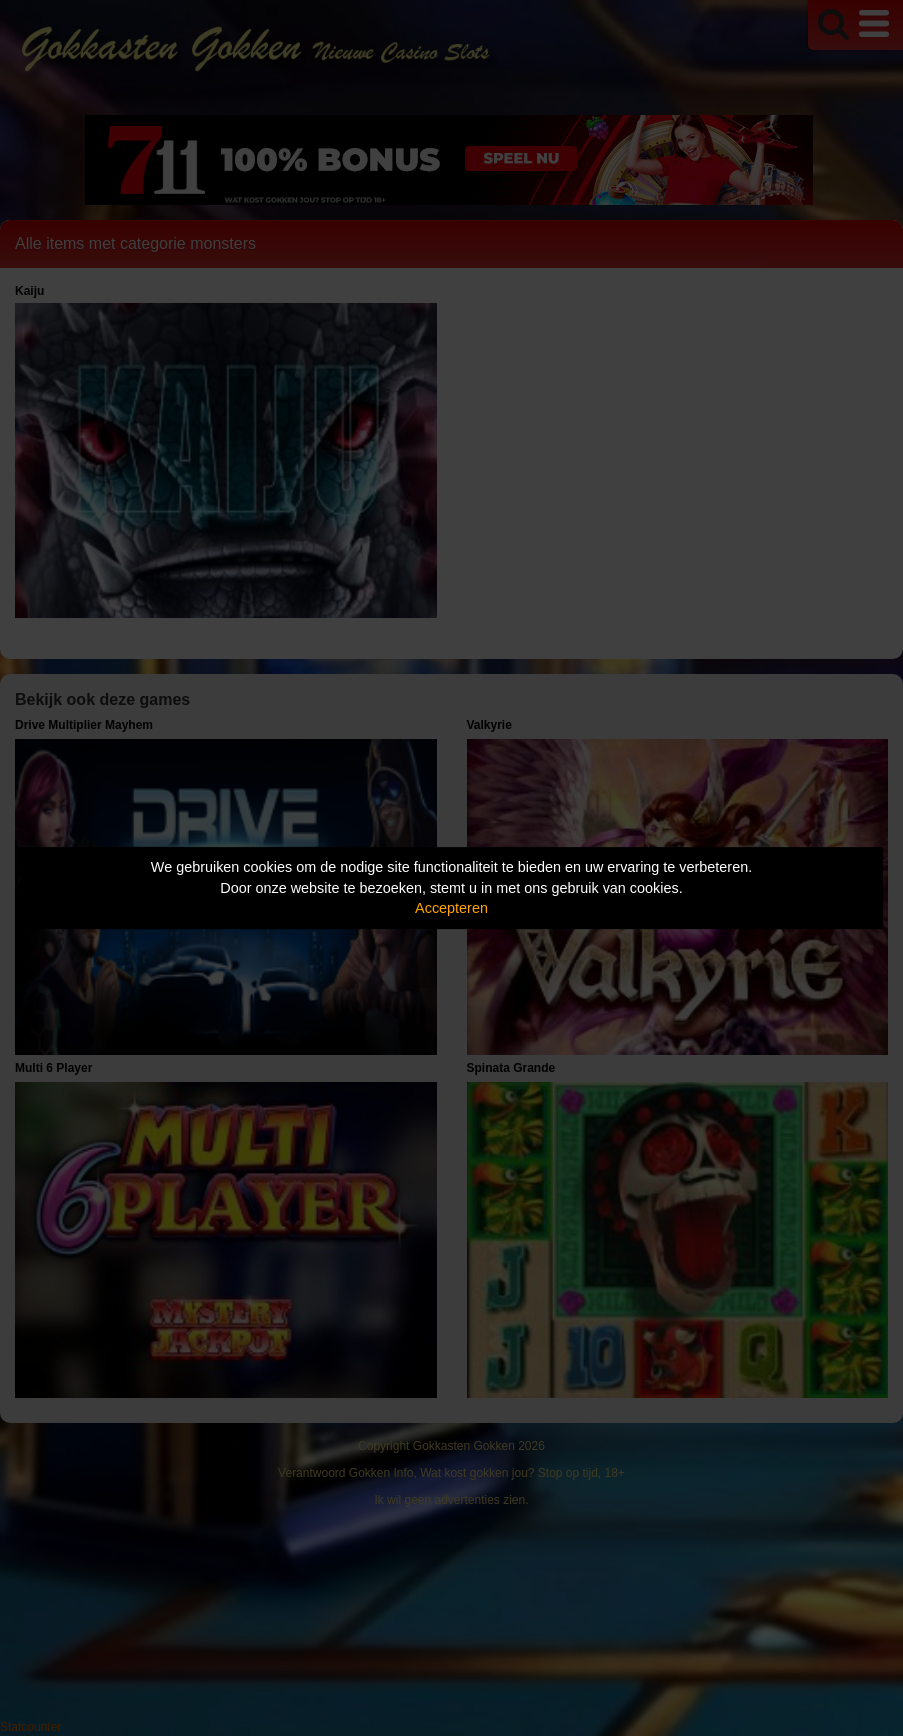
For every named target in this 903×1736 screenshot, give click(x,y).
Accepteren (451, 908)
